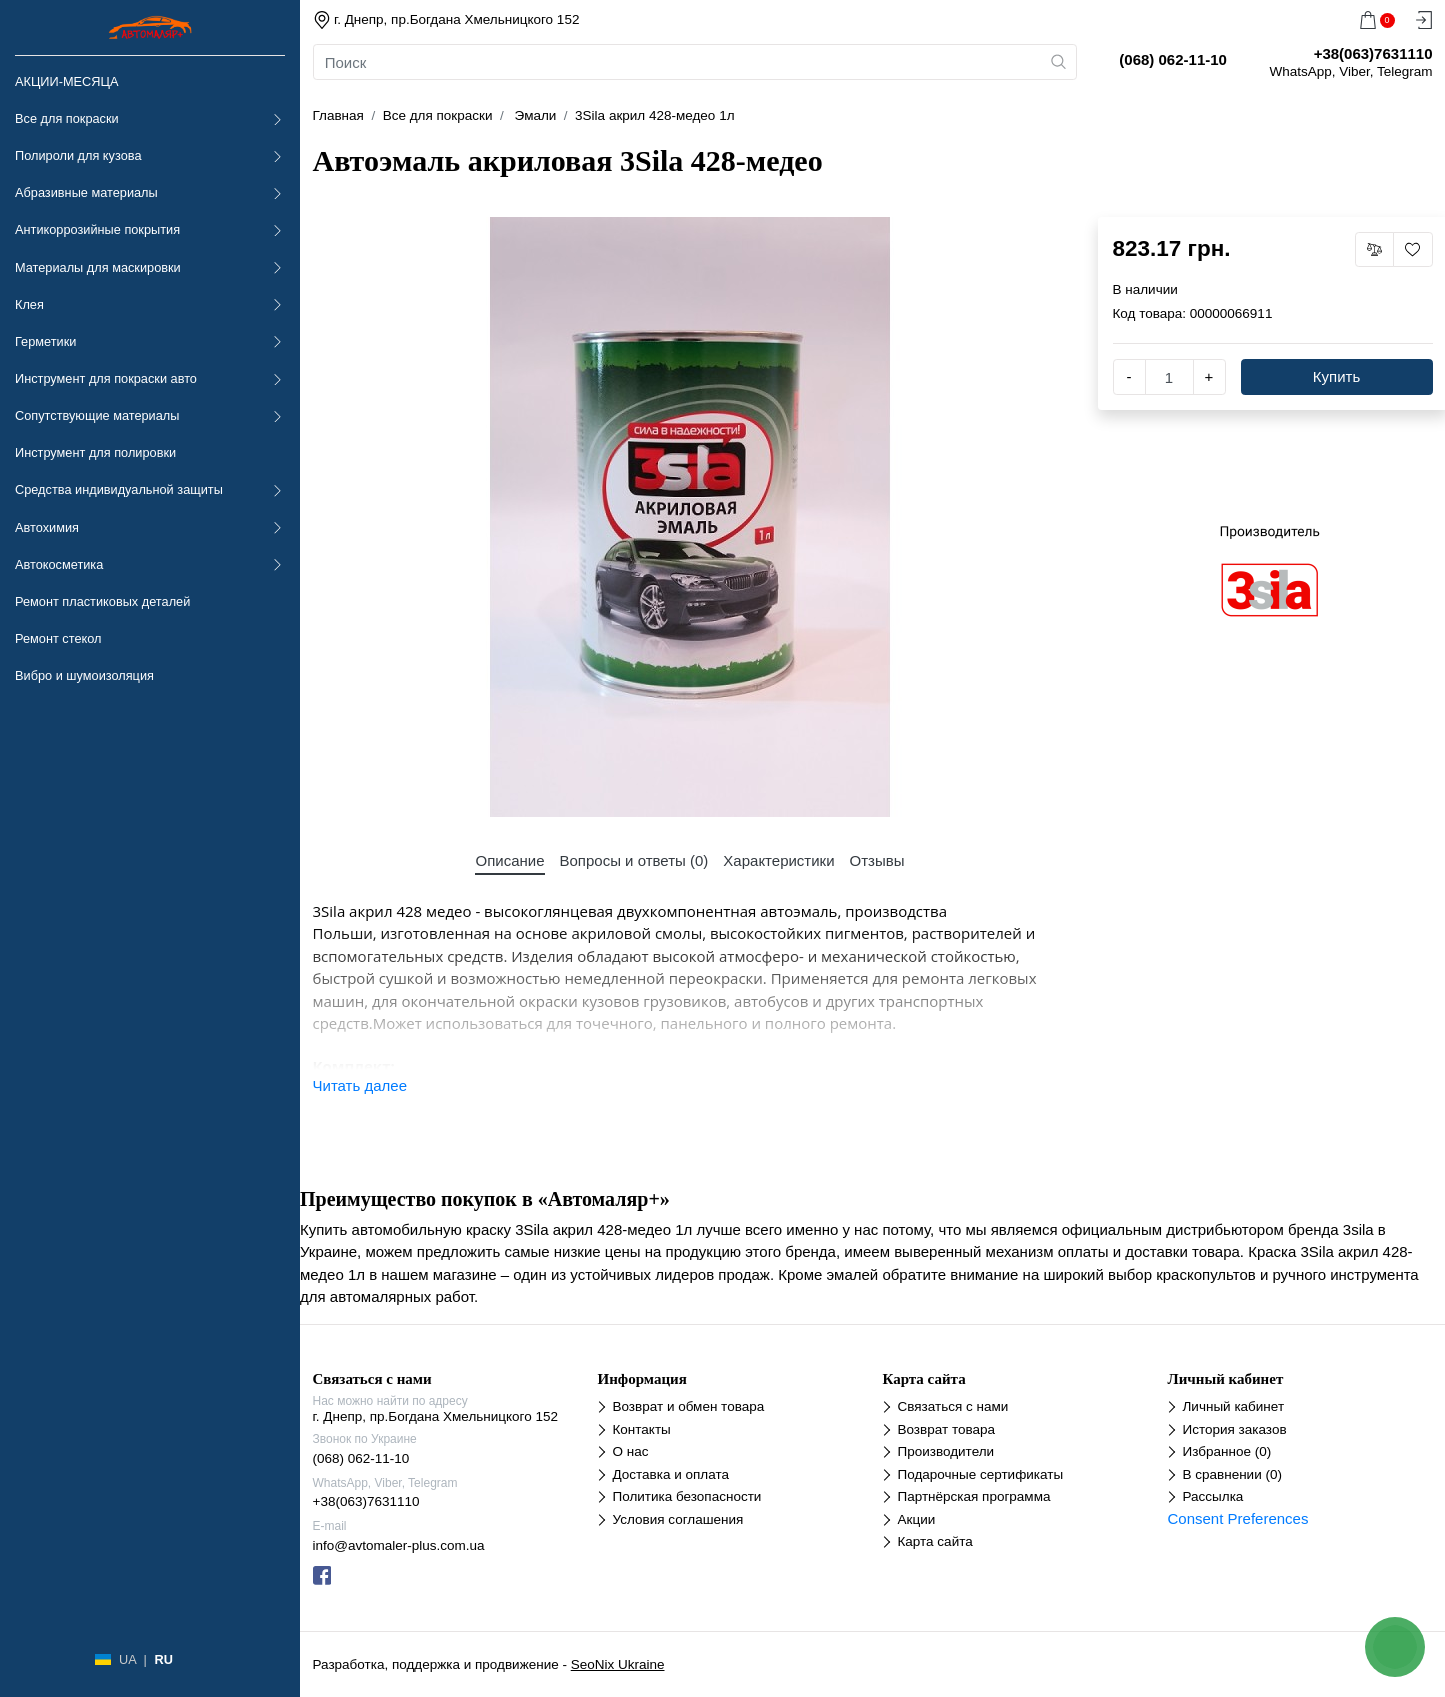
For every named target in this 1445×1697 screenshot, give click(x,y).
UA (127, 1659)
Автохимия (47, 527)
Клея (29, 304)
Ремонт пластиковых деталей (102, 601)
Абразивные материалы (86, 192)
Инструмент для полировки (95, 452)
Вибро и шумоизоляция (84, 675)
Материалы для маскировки (98, 267)
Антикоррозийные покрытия (97, 229)
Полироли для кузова (78, 155)
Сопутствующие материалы (97, 415)
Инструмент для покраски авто (106, 378)
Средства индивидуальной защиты (119, 489)
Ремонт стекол (58, 638)
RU (163, 1659)
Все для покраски (67, 118)
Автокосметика (59, 564)
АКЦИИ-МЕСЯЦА (66, 81)
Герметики (45, 341)
